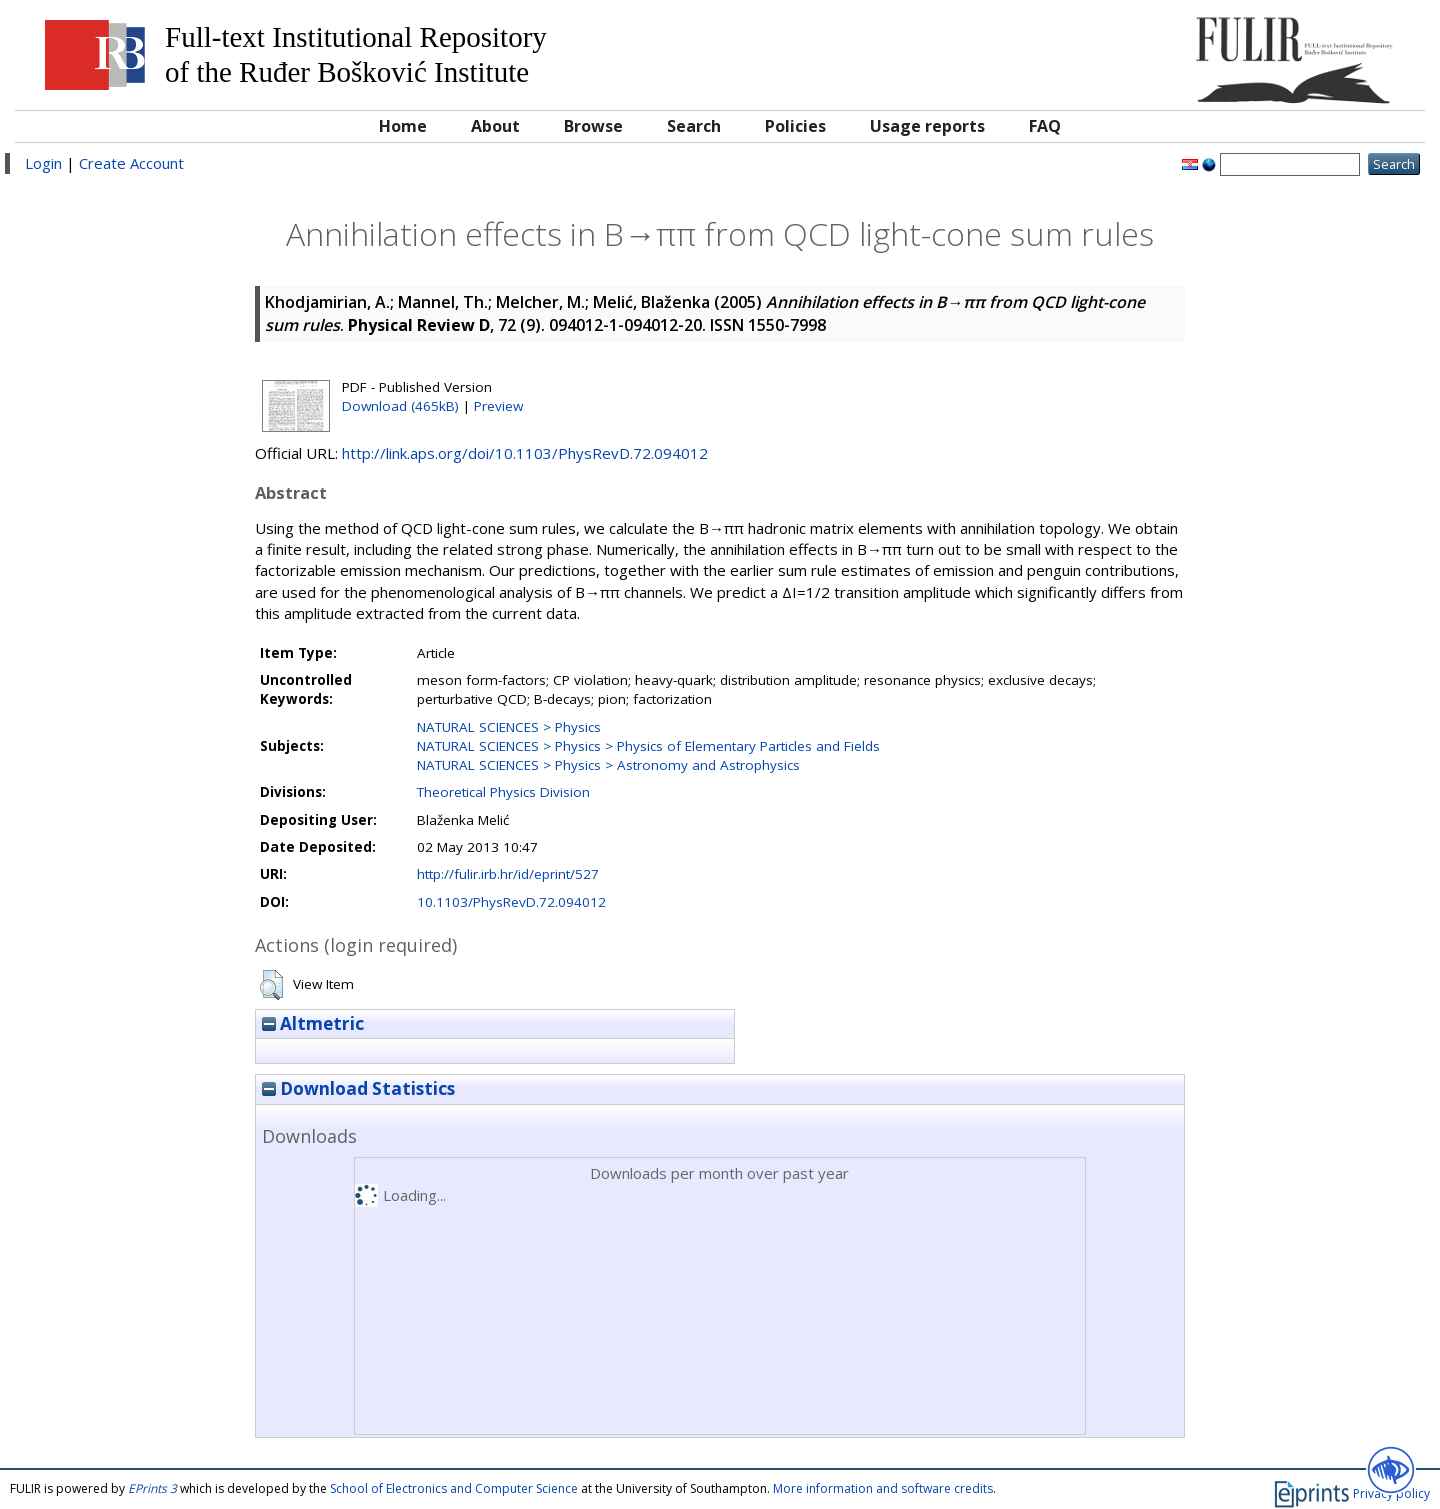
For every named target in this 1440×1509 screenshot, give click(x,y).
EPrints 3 (152, 1488)
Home (403, 126)
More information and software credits (883, 1488)
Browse (593, 126)
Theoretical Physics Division (503, 792)
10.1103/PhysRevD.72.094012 (511, 902)
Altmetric (313, 1023)
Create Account (131, 163)
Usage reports (927, 126)
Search (694, 126)
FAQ (1045, 126)
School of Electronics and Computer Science (454, 1488)
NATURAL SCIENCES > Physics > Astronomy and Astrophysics (608, 765)
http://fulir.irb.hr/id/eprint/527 (508, 874)
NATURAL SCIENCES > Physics (509, 727)
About (495, 126)
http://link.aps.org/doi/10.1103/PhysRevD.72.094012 (525, 453)
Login (43, 163)
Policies (795, 126)
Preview (498, 406)
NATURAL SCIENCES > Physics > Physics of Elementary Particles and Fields (648, 746)
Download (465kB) (400, 406)
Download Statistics (358, 1088)
